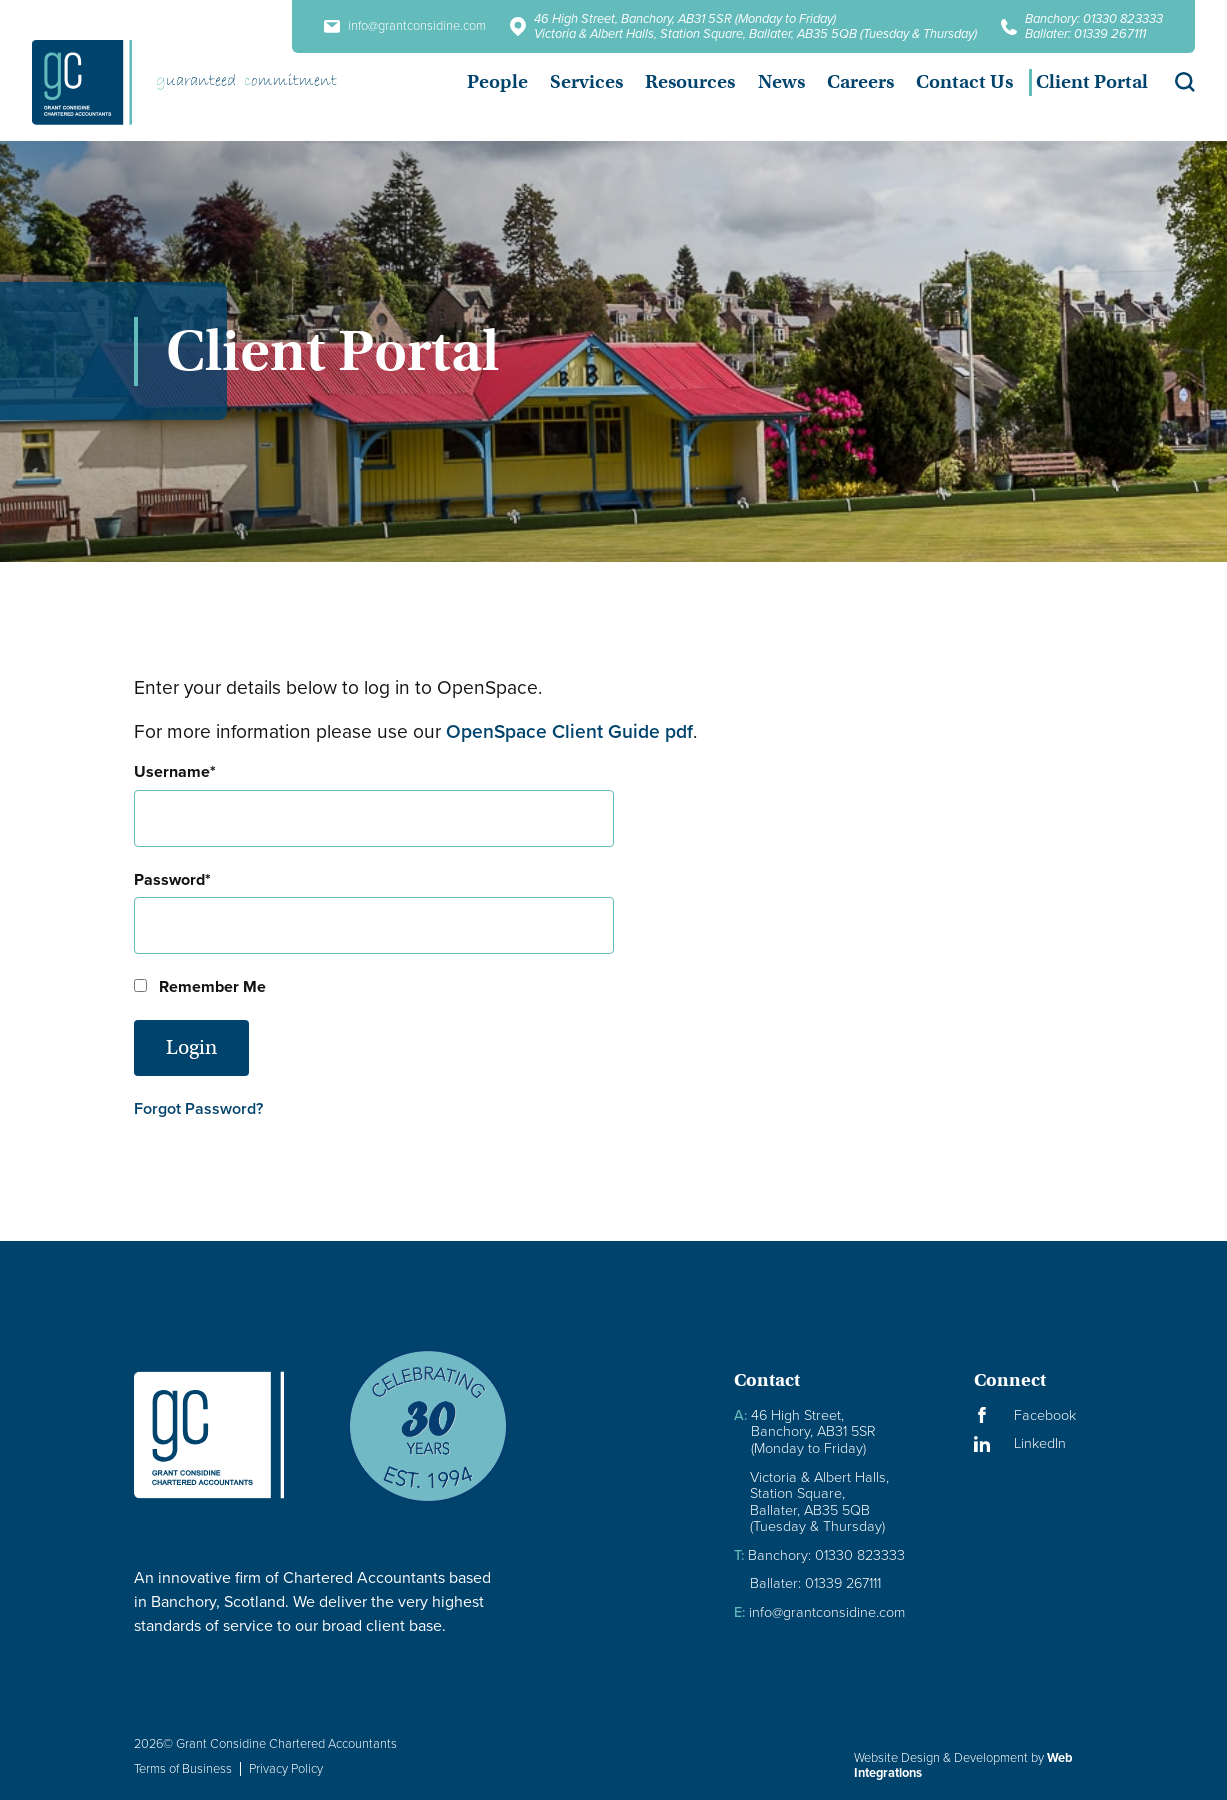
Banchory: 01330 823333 (1094, 18)
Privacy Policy (286, 1768)
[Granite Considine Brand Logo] (225, 1434)
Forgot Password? (198, 1108)
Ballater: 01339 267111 (1085, 33)
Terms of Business (183, 1768)
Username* (175, 771)
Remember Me (200, 986)
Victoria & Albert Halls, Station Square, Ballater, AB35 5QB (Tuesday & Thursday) (755, 33)
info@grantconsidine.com (405, 26)
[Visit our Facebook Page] (1034, 1415)
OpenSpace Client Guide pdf (569, 731)
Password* (172, 879)
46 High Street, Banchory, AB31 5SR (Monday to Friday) (685, 18)
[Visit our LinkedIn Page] (1034, 1443)
